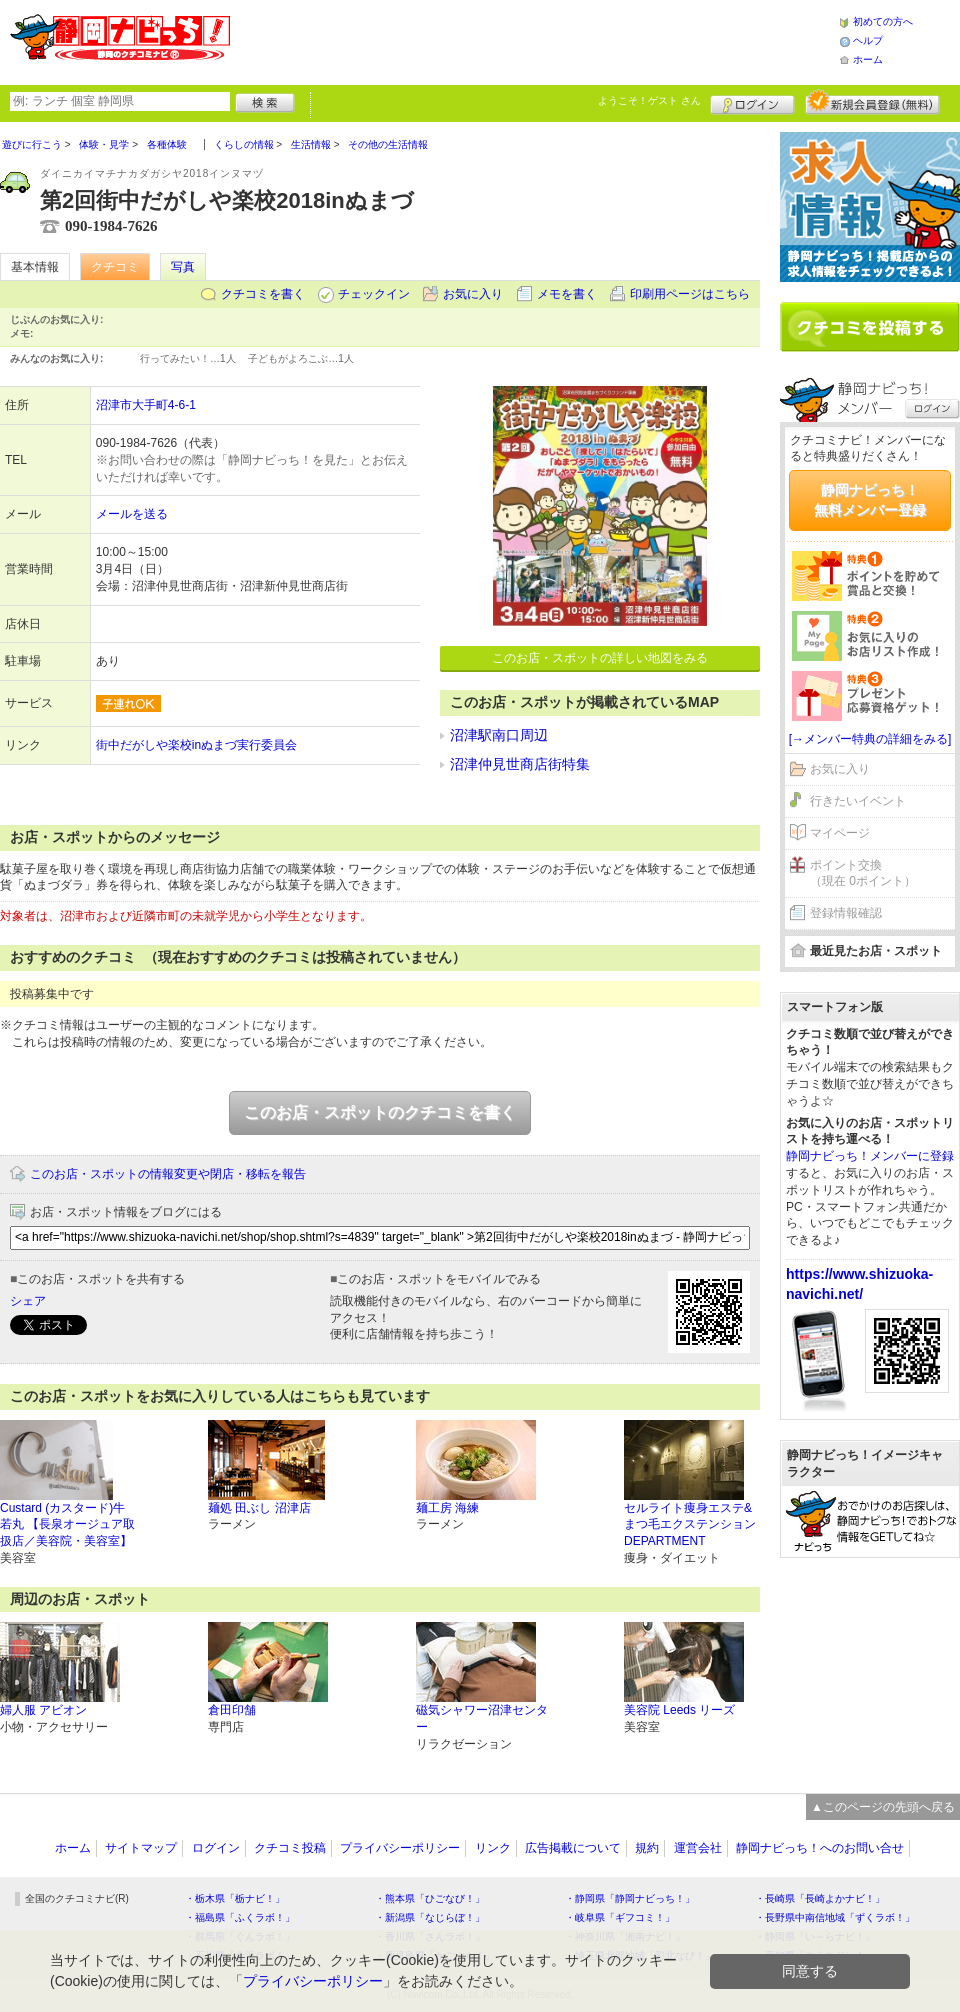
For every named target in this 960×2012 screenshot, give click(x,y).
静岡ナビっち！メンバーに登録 (870, 1156)
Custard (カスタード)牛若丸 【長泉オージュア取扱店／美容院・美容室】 (67, 1525)
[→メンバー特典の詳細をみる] (870, 739)
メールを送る (132, 514)
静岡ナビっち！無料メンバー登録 (870, 500)
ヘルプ (868, 40)
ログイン (752, 102)
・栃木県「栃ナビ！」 (235, 1898)
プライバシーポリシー (400, 1848)
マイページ (840, 833)
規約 (647, 1848)
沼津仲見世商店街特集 (520, 764)
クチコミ (115, 267)
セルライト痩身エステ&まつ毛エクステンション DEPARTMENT (690, 1525)
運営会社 (698, 1848)
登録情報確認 (846, 913)
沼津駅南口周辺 (499, 735)
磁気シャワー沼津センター (482, 1718)
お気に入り (473, 294)
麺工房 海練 (447, 1508)
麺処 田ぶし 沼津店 (259, 1508)
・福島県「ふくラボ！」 (240, 1917)
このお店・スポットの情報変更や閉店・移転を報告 (168, 1174)
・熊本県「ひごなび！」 (430, 1898)
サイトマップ (141, 1848)
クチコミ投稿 (290, 1848)
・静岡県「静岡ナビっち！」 (630, 1898)
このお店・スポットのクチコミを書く (380, 1112)
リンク (493, 1848)
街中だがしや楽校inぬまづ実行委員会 (196, 745)
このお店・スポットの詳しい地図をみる (600, 658)
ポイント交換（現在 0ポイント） (863, 873)
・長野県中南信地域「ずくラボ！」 (835, 1917)
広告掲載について (573, 1848)
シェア (28, 1301)
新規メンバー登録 (872, 102)
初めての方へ (883, 21)
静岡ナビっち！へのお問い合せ (820, 1848)
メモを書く (567, 294)
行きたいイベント (858, 801)
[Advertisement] (870, 1653)
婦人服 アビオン (43, 1710)
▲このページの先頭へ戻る (883, 1807)
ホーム (868, 59)
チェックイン (374, 294)
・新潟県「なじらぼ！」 (430, 1917)
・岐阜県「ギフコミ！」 (620, 1917)
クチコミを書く (263, 294)
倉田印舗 (232, 1710)
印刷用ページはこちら (690, 294)
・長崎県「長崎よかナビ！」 (820, 1898)
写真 (183, 267)
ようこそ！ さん (649, 100)
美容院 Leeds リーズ (679, 1710)
